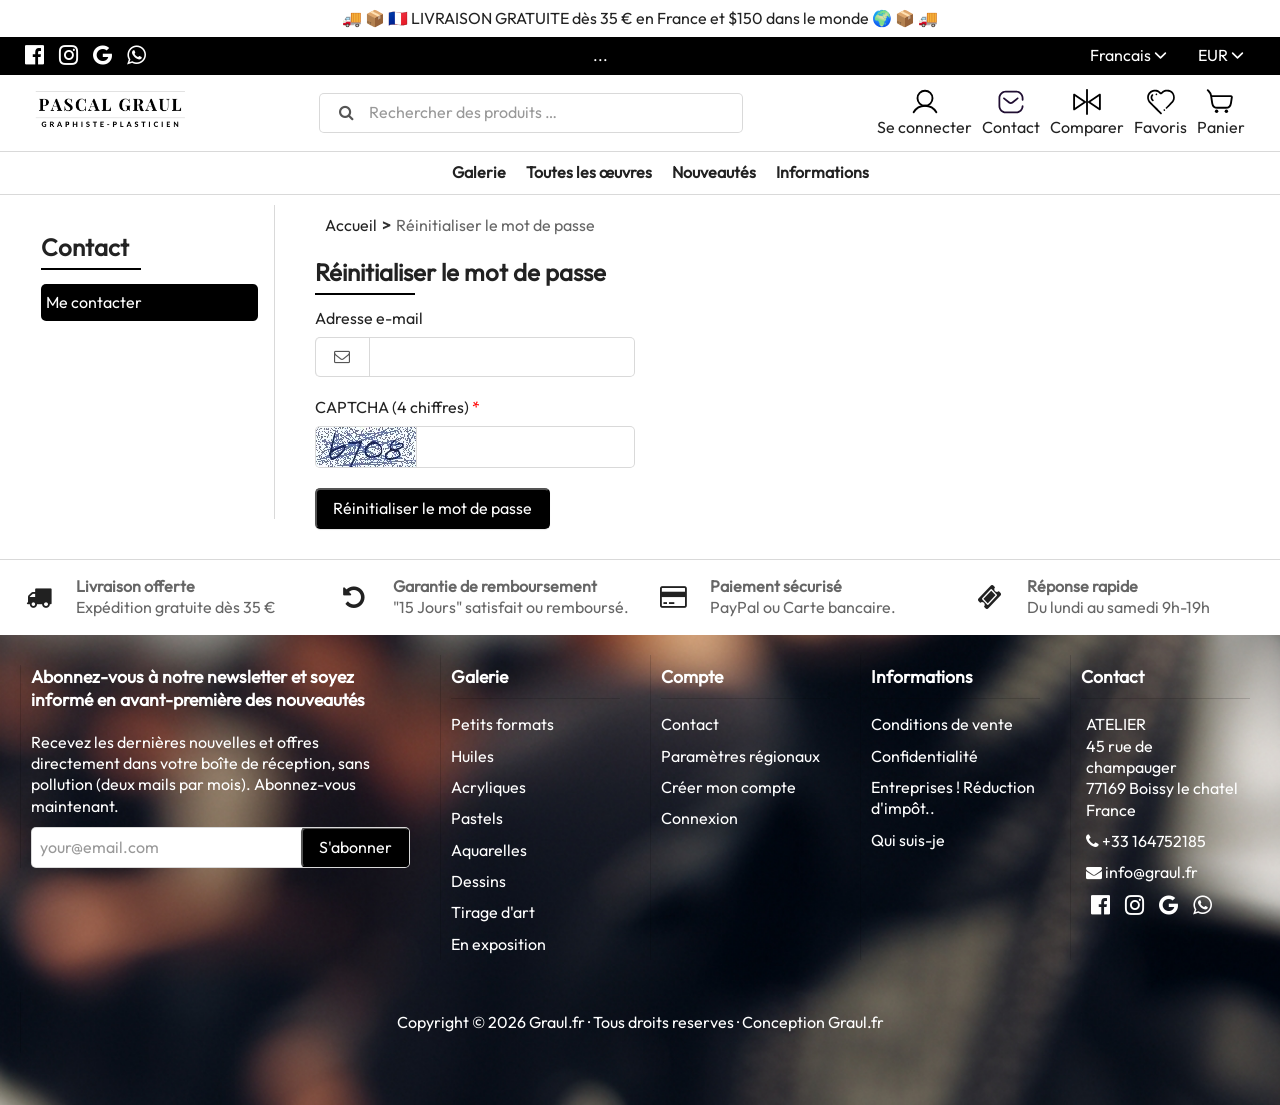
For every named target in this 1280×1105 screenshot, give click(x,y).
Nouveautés (714, 172)
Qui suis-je (908, 840)
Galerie (479, 172)
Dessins (478, 881)
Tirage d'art (493, 912)
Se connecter (924, 112)
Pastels (477, 818)
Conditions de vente (942, 724)
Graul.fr (856, 1022)
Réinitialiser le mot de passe (432, 508)
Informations (822, 172)
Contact (690, 724)
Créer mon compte (728, 787)
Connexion (699, 818)
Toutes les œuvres (589, 172)
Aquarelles (489, 850)
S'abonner (355, 847)
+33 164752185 (1154, 841)
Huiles (472, 756)
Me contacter (94, 302)
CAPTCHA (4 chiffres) (392, 407)
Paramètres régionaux (740, 756)
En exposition (498, 944)
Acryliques (488, 787)
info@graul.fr (1151, 872)
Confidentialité (924, 756)
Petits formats (502, 724)
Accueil (351, 225)
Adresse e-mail (369, 318)
